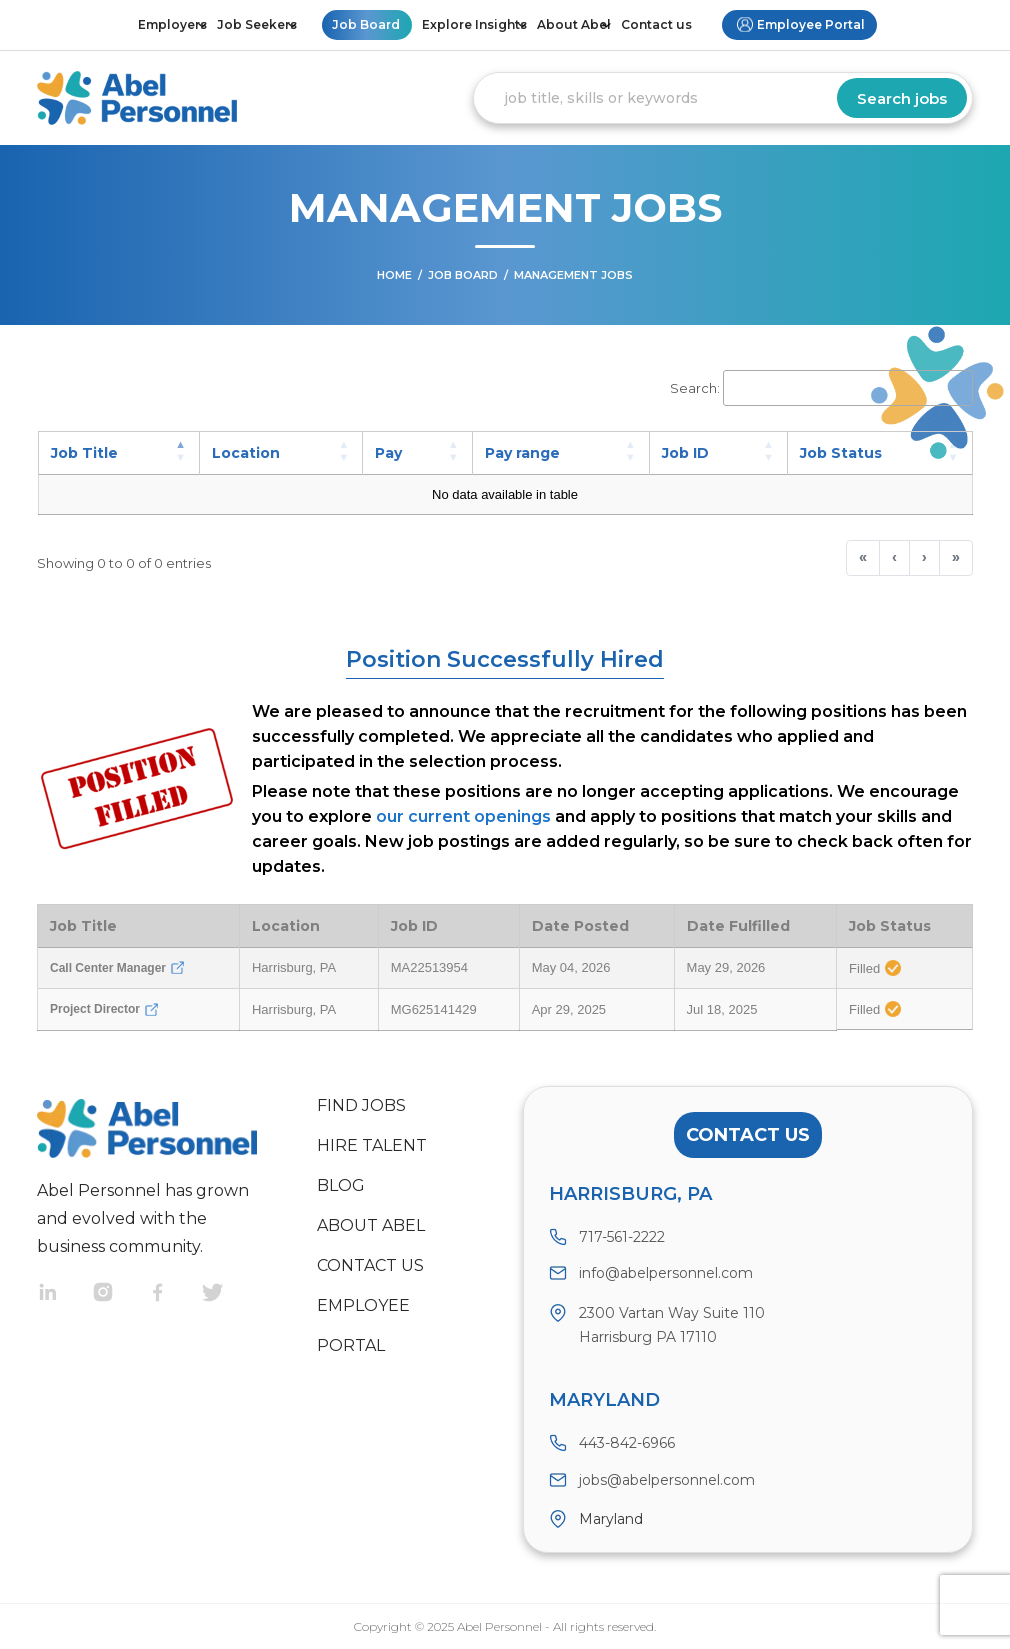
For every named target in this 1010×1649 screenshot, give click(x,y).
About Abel (574, 24)
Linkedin (64, 1294)
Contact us (656, 24)
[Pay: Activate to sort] (417, 453)
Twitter (229, 1294)
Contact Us (748, 1135)
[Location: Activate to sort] (281, 453)
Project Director (104, 1009)
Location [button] (246, 453)
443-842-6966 (627, 1443)
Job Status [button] (841, 453)
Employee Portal (811, 24)
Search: (695, 388)
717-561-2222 (622, 1237)
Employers (172, 24)
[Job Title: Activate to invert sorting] (119, 453)
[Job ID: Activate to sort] (718, 453)
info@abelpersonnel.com (666, 1273)
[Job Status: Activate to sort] (879, 453)
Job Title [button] (84, 453)
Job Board (366, 24)
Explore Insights (474, 24)
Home (394, 275)
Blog (341, 1185)
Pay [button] (388, 453)
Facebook (174, 1294)
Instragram (119, 1294)
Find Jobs (361, 1105)
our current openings (463, 816)
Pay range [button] (522, 453)
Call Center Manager (117, 968)
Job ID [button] (685, 453)
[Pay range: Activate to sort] (560, 453)
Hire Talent (372, 1145)
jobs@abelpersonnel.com (667, 1480)
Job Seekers (257, 24)
